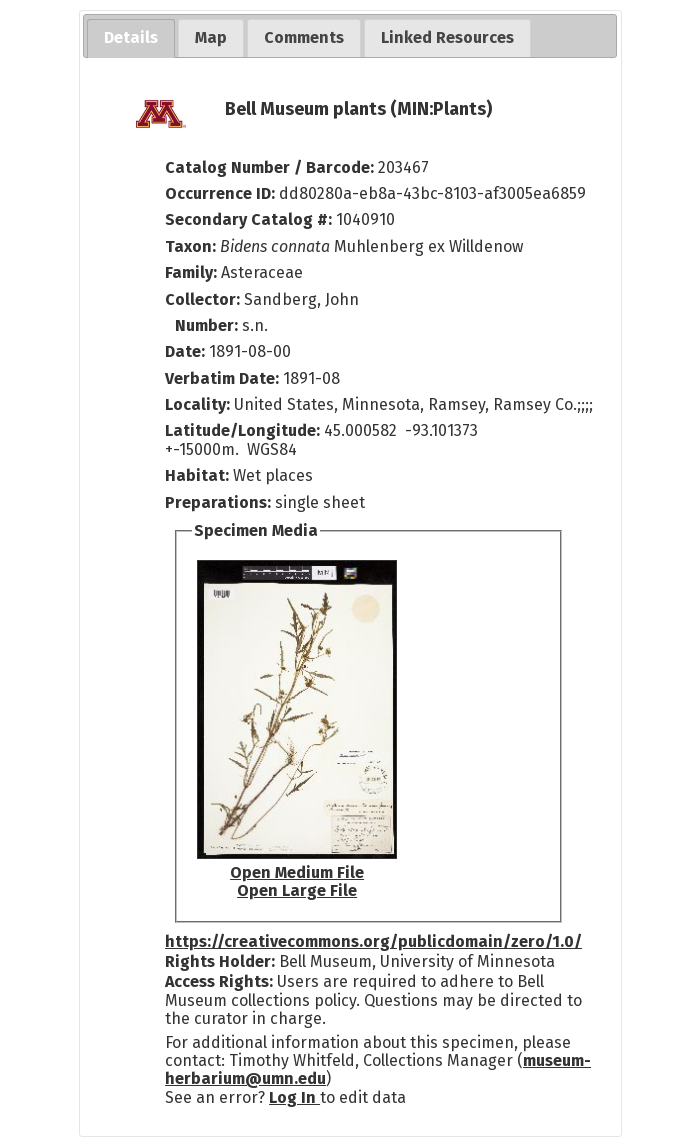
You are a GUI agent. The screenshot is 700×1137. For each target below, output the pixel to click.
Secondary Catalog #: (248, 219)
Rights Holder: (220, 961)
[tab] (131, 38)
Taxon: (190, 246)
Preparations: (218, 502)
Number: (208, 325)
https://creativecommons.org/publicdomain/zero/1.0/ (373, 941)
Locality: (197, 404)
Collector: (204, 299)
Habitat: (199, 475)
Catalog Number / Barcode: (271, 167)
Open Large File (297, 890)
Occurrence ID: (222, 193)
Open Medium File (297, 872)
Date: (185, 351)
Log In (294, 1097)
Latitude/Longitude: (242, 430)
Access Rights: (219, 981)
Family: (191, 272)
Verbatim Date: (222, 378)
